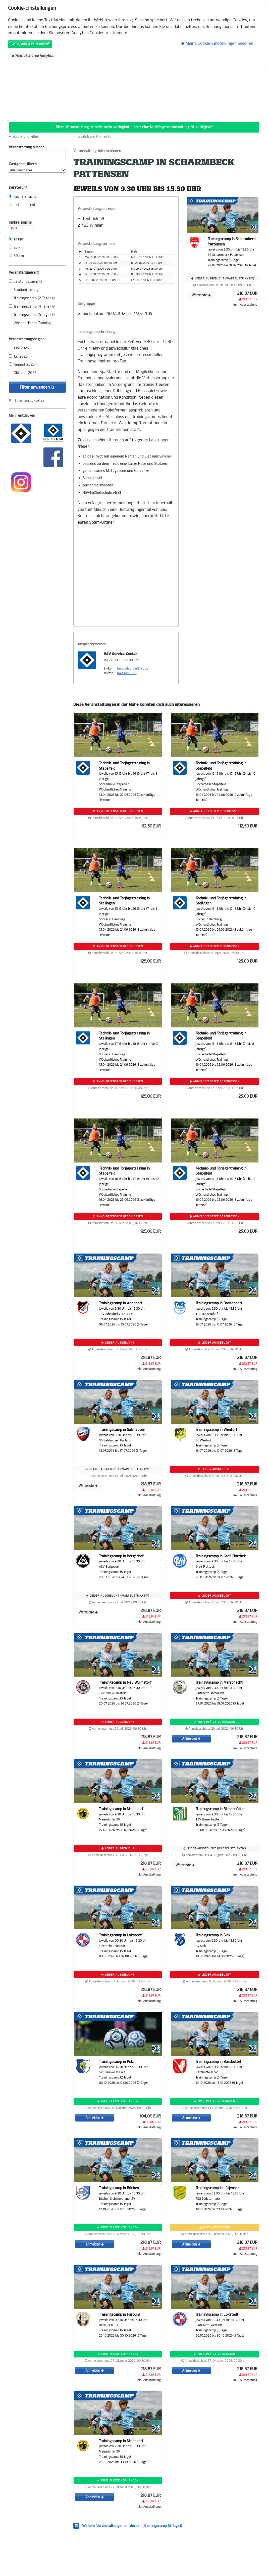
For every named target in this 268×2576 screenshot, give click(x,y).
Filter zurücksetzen (30, 400)
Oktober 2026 (22, 373)
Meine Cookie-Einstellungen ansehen (217, 43)
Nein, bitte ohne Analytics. (33, 56)
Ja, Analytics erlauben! (30, 44)
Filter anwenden (37, 387)
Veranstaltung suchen (37, 148)
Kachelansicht (22, 196)
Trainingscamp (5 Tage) (32, 315)
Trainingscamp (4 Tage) (32, 306)
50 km (16, 256)
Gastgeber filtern (37, 167)
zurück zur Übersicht (95, 137)
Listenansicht (22, 205)
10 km (16, 239)
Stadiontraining (23, 290)
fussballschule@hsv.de (132, 668)
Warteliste (201, 295)
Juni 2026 (19, 348)
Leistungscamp (25, 281)
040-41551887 (127, 673)
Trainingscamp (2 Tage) (32, 298)
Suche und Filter (26, 137)
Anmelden (191, 1738)
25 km (16, 247)
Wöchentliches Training (30, 323)
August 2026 (22, 364)
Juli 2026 (18, 356)
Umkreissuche (21, 223)
